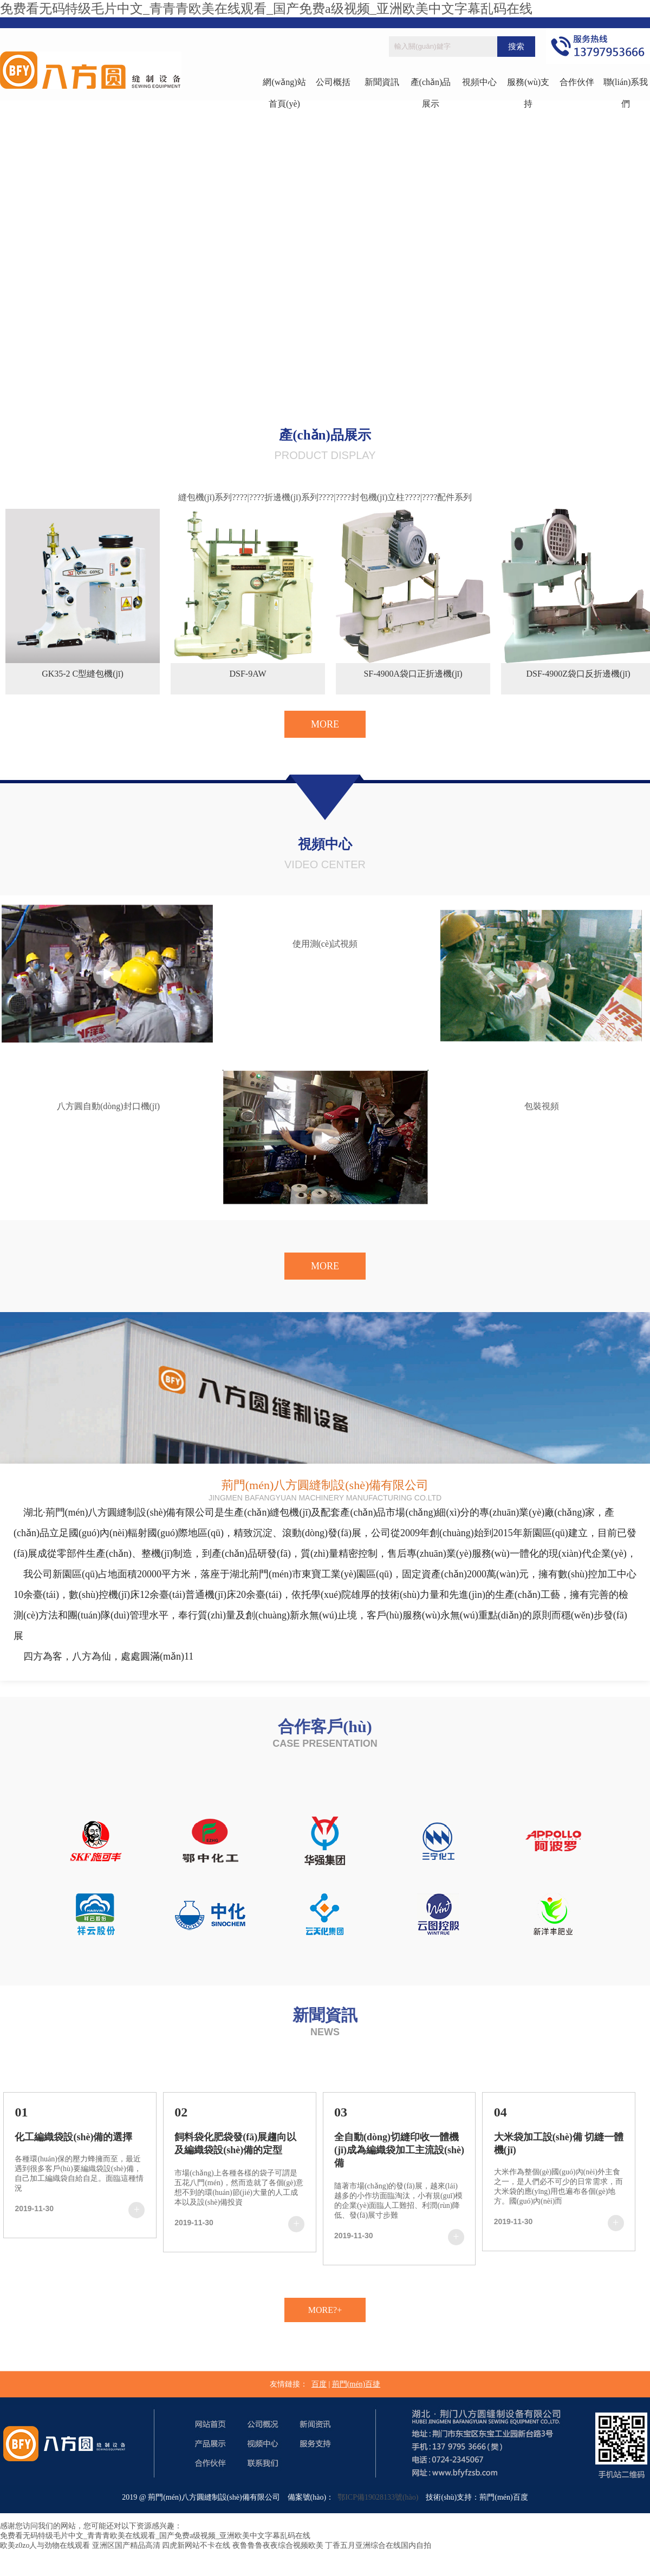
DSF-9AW (247, 673)
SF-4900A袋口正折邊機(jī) (412, 673)
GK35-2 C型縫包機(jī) (82, 673)
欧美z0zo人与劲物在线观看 (45, 2545)
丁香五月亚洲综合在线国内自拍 (378, 2545)
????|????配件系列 (438, 497)
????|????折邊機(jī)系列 (275, 497)
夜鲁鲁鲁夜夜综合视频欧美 (277, 2545)
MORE (325, 724)
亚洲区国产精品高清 (126, 2545)
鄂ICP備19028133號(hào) (376, 2497)
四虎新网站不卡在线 (196, 2545)
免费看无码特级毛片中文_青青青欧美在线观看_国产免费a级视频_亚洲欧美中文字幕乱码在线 (266, 9)
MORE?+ (325, 2310)
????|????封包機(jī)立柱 (361, 497)
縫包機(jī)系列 (205, 497)
